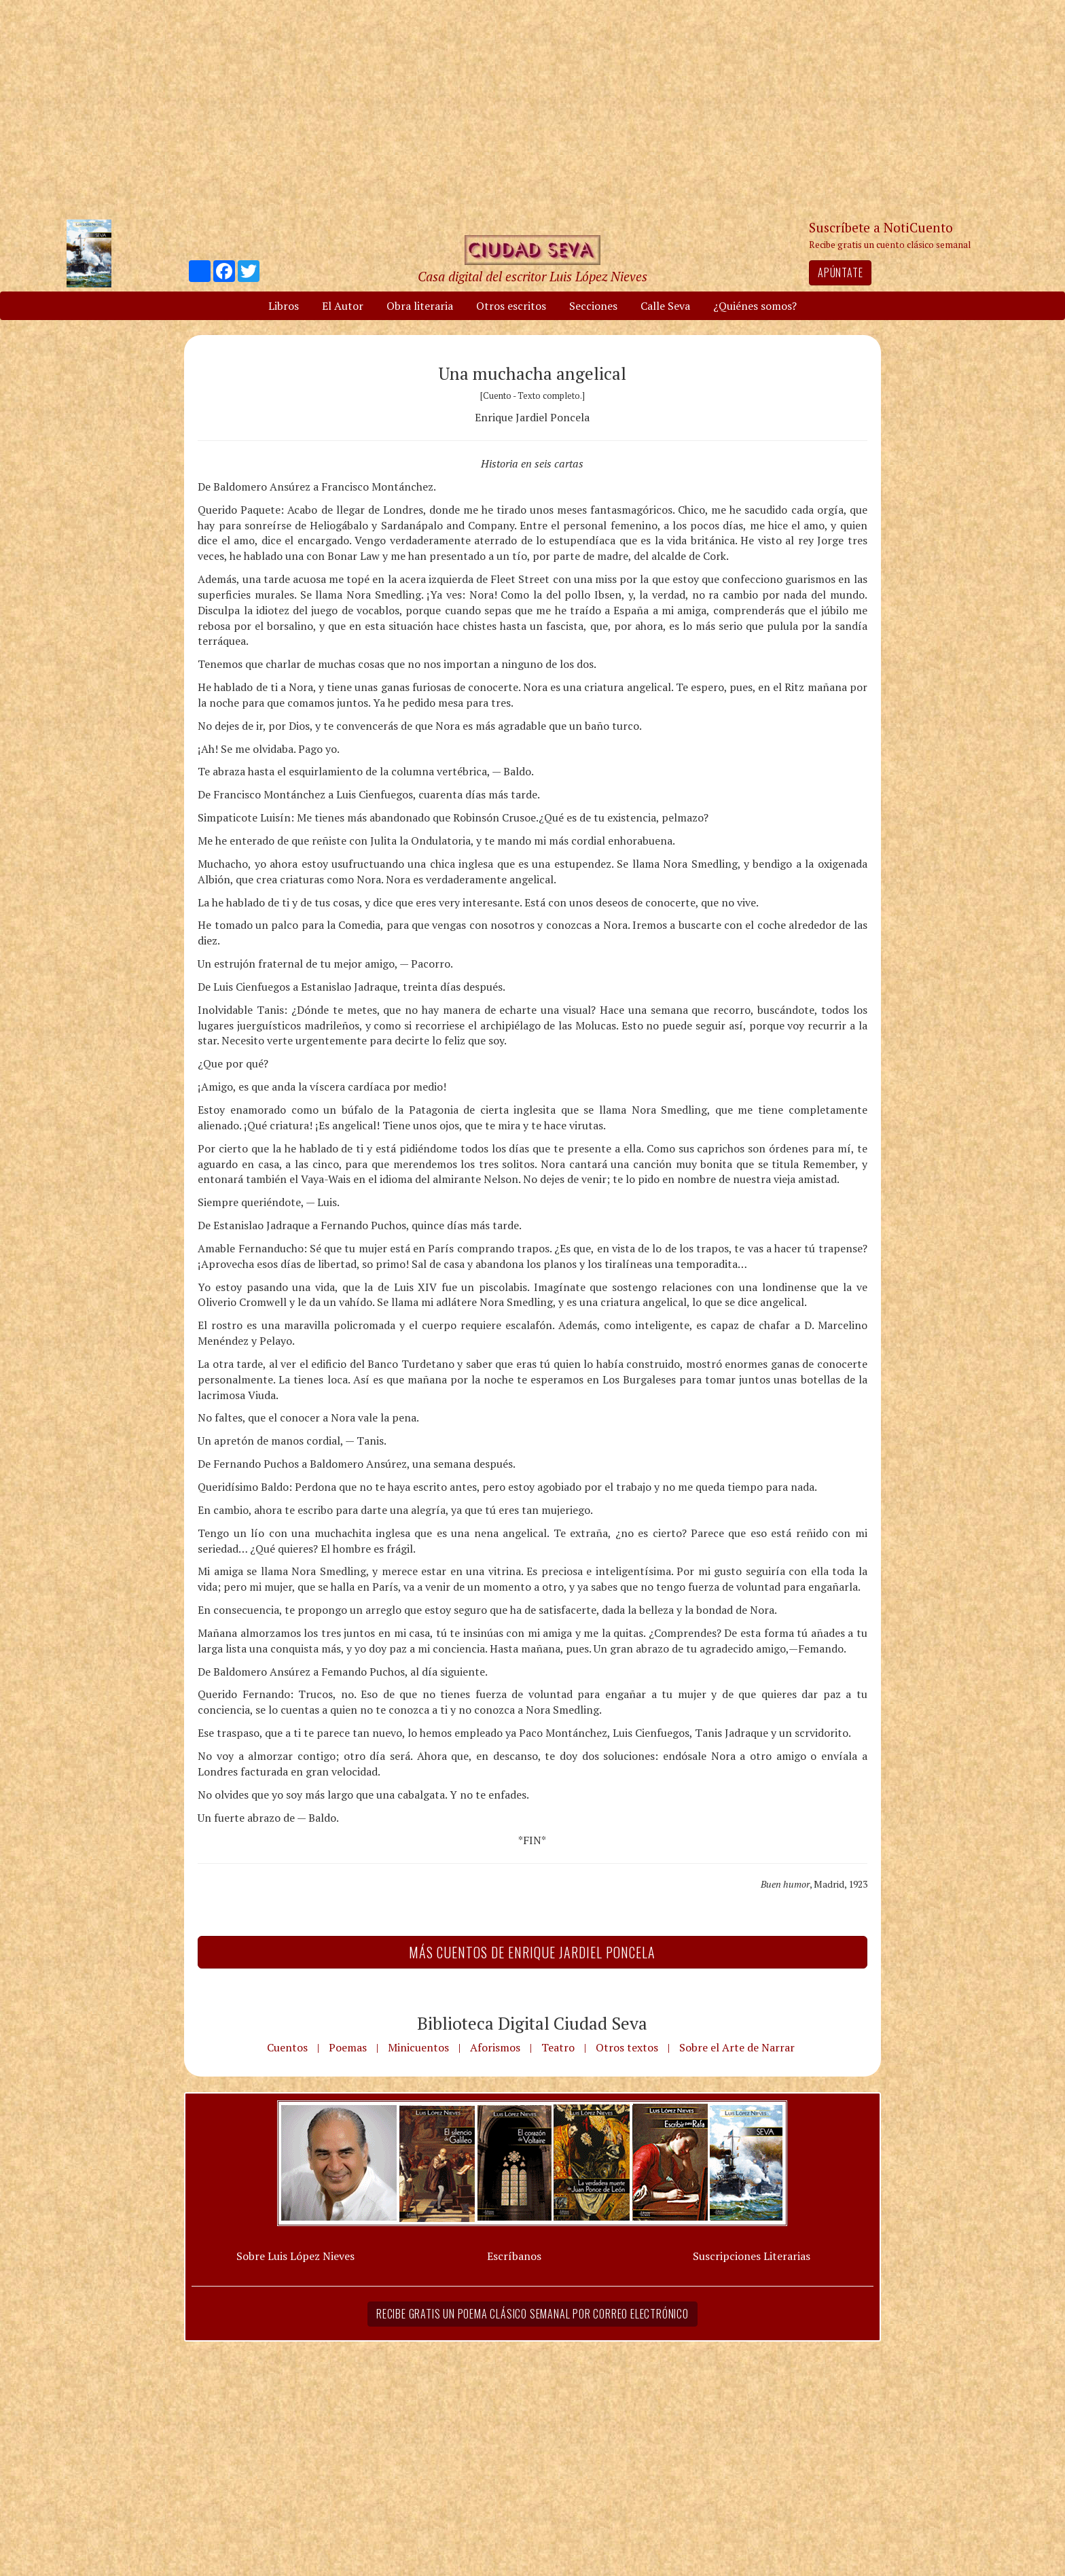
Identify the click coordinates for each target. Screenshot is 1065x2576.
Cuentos (287, 2047)
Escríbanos (514, 2255)
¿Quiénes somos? (755, 305)
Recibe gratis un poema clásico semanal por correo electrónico (532, 2314)
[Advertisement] (532, 109)
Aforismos (495, 2047)
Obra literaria (419, 305)
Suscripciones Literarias (751, 2255)
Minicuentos (418, 2047)
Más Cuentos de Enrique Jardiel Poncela (532, 1952)
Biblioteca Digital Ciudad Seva (532, 2022)
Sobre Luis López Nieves (295, 2255)
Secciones (593, 305)
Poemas (348, 2047)
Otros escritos (511, 305)
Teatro (558, 2047)
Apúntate (840, 272)
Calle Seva (665, 305)
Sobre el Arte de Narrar (737, 2047)
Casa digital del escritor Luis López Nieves (532, 276)
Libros (283, 305)
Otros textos (627, 2047)
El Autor (342, 305)
